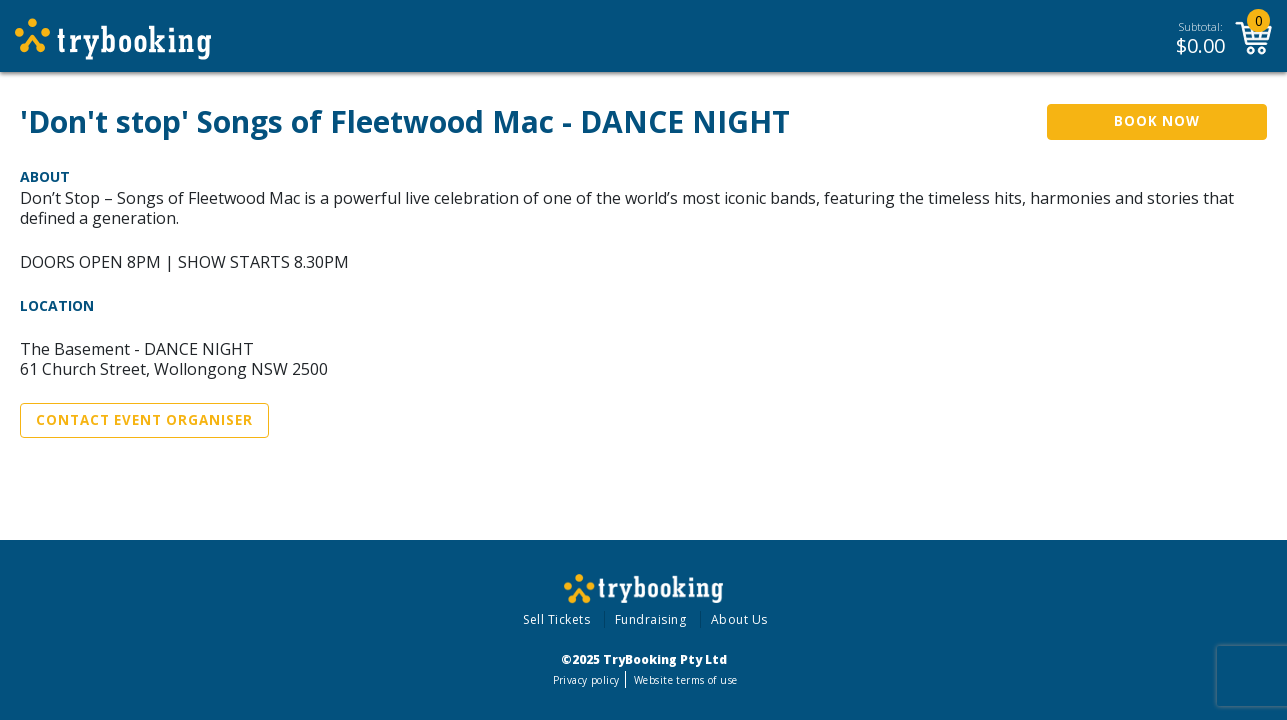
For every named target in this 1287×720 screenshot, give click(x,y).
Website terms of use (685, 680)
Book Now (1157, 121)
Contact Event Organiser (144, 420)
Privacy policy (586, 680)
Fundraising (651, 619)
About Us (739, 619)
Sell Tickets (556, 619)
